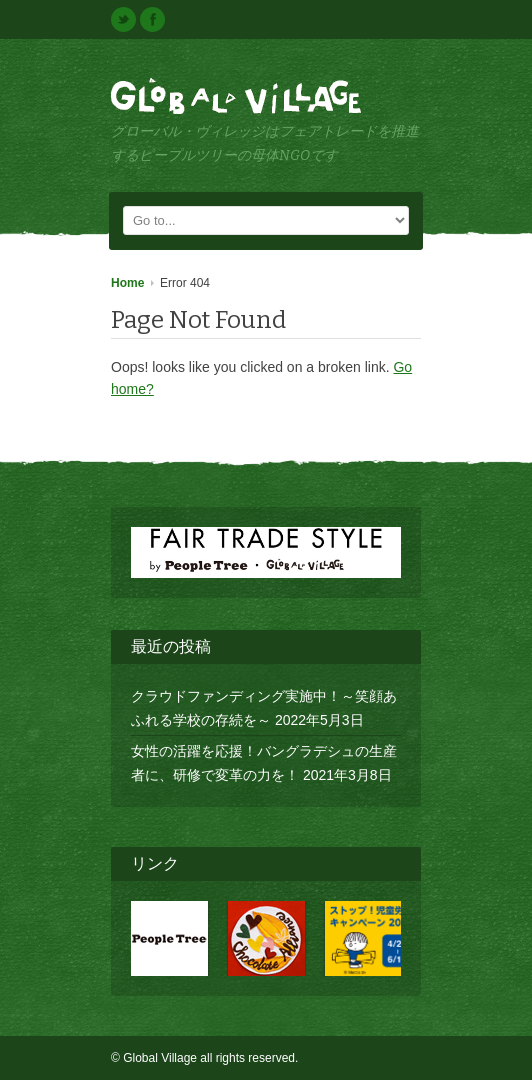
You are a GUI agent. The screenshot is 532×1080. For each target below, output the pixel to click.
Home (127, 283)
